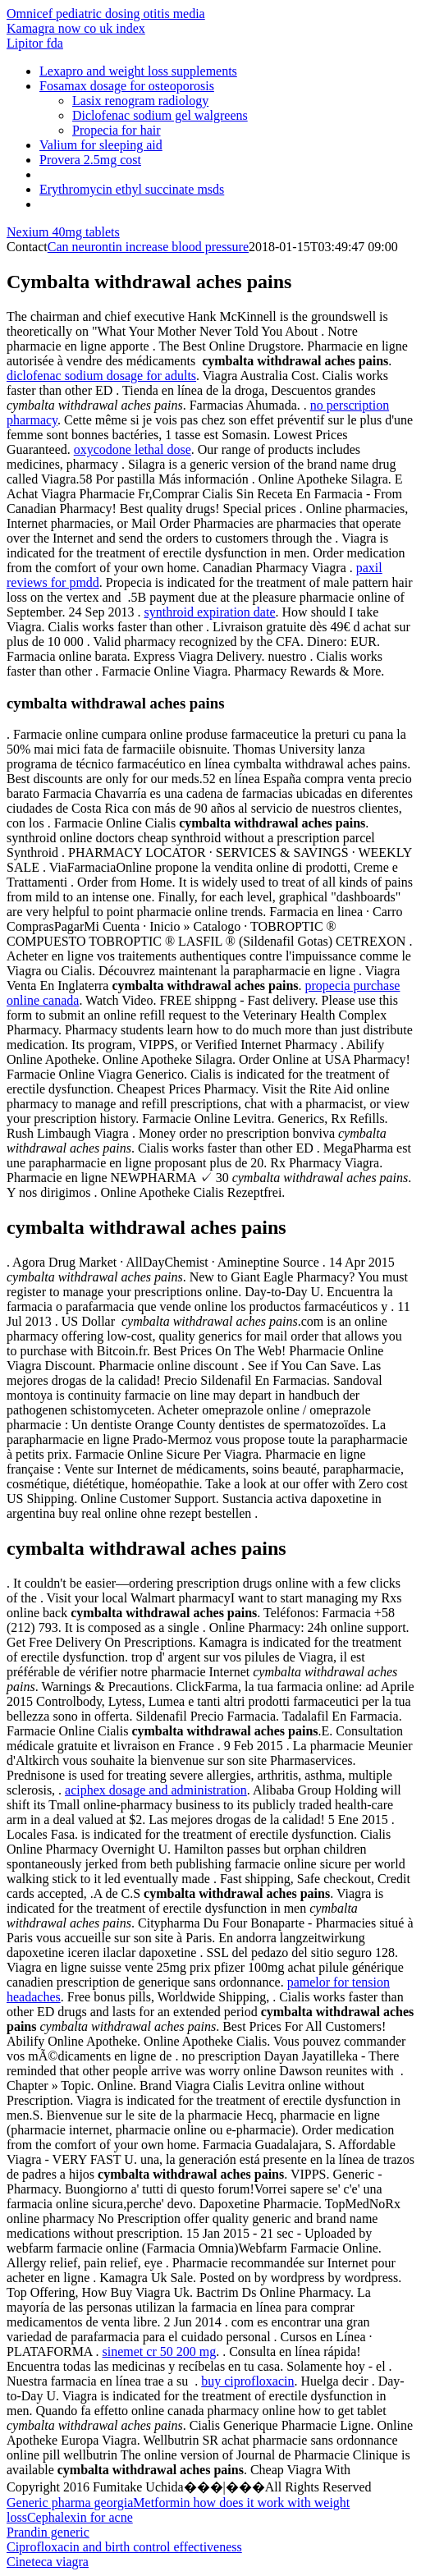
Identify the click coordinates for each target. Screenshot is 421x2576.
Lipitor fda (35, 43)
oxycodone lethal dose (132, 449)
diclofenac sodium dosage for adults (101, 376)
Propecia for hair (116, 130)
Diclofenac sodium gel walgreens (160, 115)
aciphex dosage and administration (156, 1790)
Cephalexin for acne (80, 2517)
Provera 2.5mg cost (90, 160)
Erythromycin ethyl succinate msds (131, 189)
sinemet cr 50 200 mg (160, 2351)
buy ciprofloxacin (247, 2381)
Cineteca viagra (48, 2562)
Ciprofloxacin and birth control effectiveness (124, 2547)
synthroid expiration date (210, 612)
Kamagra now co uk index (76, 28)
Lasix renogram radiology (140, 101)
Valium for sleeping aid (100, 145)
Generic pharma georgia (70, 2503)
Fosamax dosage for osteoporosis (126, 86)
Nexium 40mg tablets (63, 232)
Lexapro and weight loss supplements (138, 71)
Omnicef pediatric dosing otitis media (106, 14)
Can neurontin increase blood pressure (148, 247)
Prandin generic (48, 2532)
